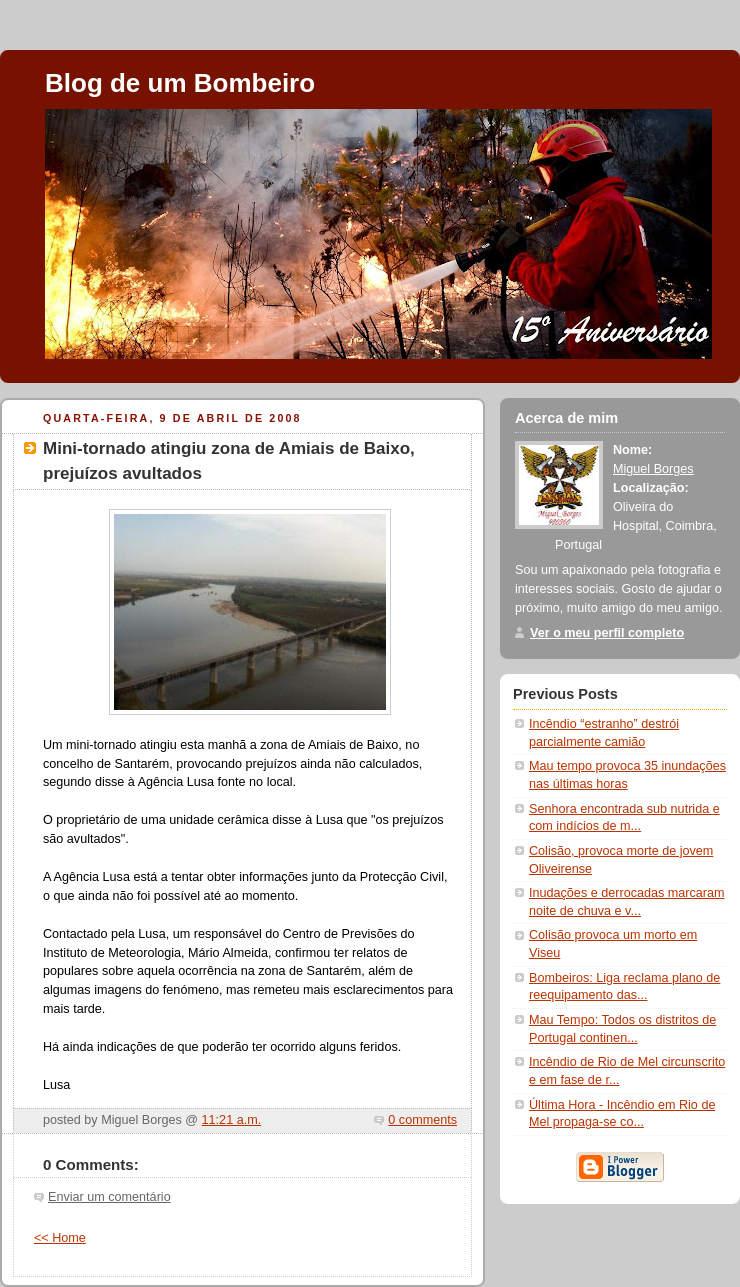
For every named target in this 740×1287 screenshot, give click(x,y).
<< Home (60, 1238)
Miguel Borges (653, 469)
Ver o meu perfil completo (607, 633)
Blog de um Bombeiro (180, 83)
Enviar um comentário (109, 1197)
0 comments (422, 1120)
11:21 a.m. (232, 1120)
